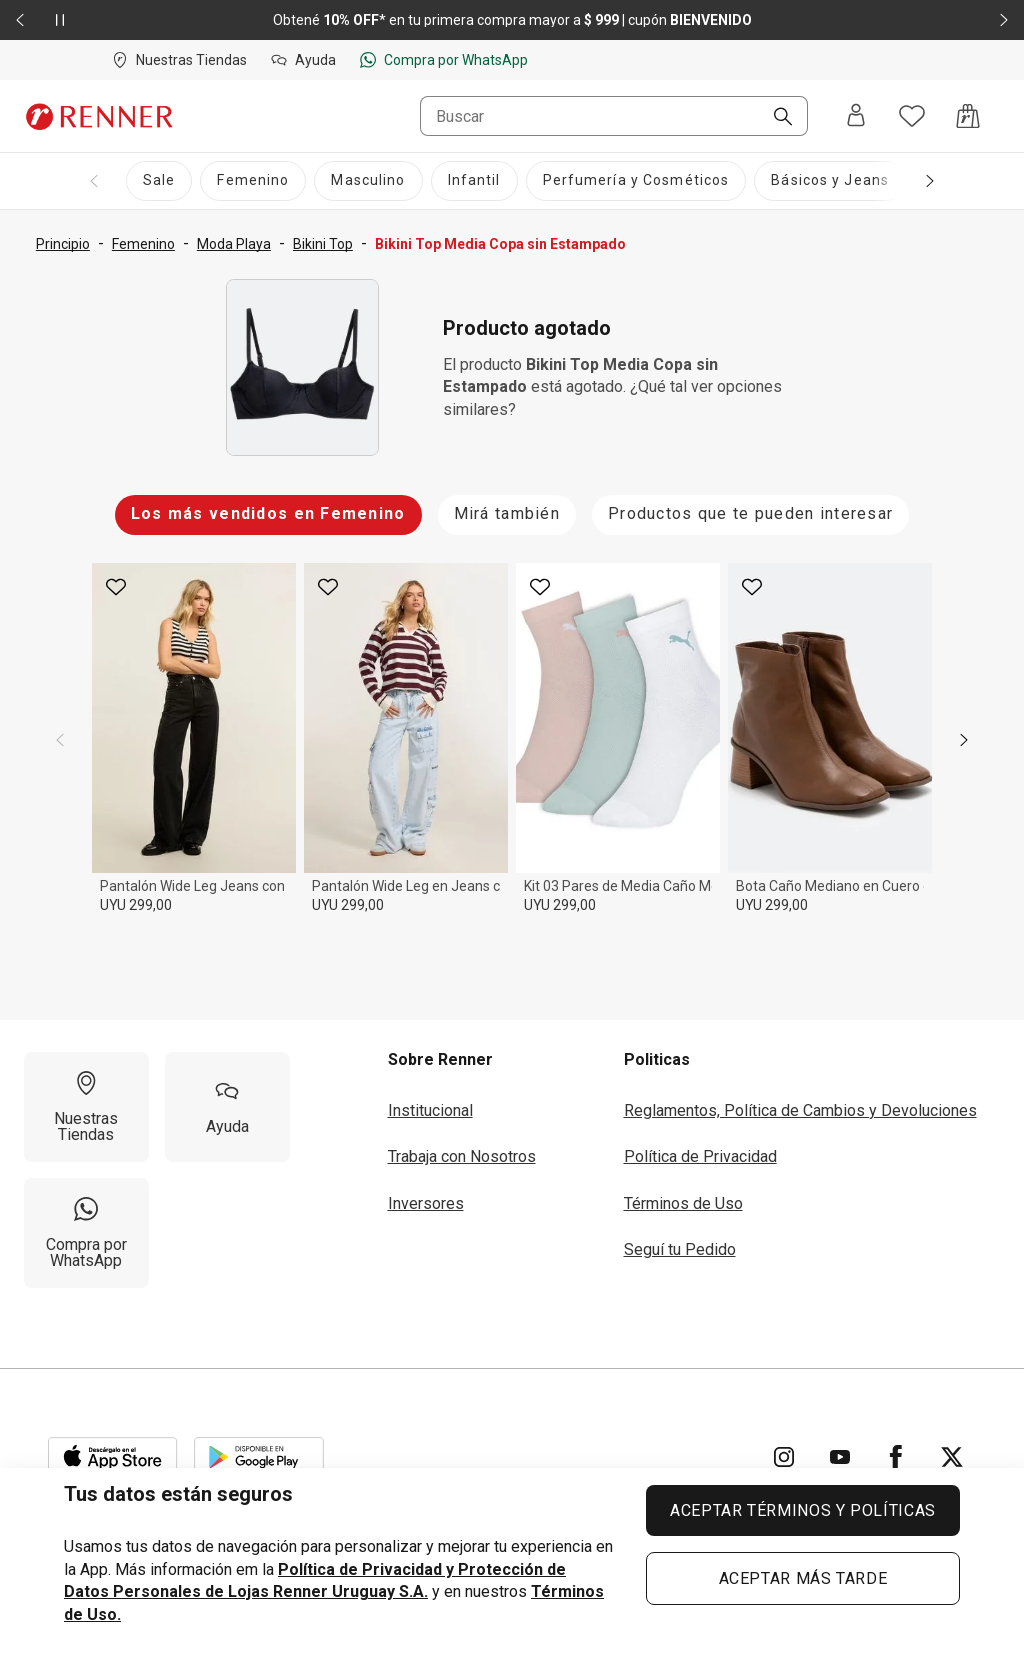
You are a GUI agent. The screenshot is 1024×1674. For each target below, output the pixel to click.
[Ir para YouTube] (840, 1457)
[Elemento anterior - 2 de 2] (20, 20)
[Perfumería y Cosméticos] (636, 181)
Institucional (430, 1110)
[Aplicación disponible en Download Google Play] (259, 1457)
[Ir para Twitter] (952, 1457)
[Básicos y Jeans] (830, 181)
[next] (964, 740)
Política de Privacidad (700, 1156)
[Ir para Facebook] (896, 1457)
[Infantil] (474, 181)
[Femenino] (253, 181)
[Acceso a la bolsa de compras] (968, 116)
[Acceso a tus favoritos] (912, 116)
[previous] (60, 740)
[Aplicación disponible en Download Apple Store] (113, 1457)
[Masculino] (368, 181)
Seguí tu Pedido (680, 1249)
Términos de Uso (683, 1203)
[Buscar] (775, 118)
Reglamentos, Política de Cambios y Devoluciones (800, 1110)
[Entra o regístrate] (856, 116)
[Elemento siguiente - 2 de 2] (1004, 20)
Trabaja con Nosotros (462, 1156)
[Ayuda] (227, 1107)
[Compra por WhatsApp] (86, 1233)
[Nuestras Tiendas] (86, 1107)
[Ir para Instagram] (784, 1457)
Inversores (426, 1203)
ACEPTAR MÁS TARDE (803, 1578)
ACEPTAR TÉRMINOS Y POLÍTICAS (803, 1510)
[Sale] (159, 181)
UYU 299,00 (136, 905)
